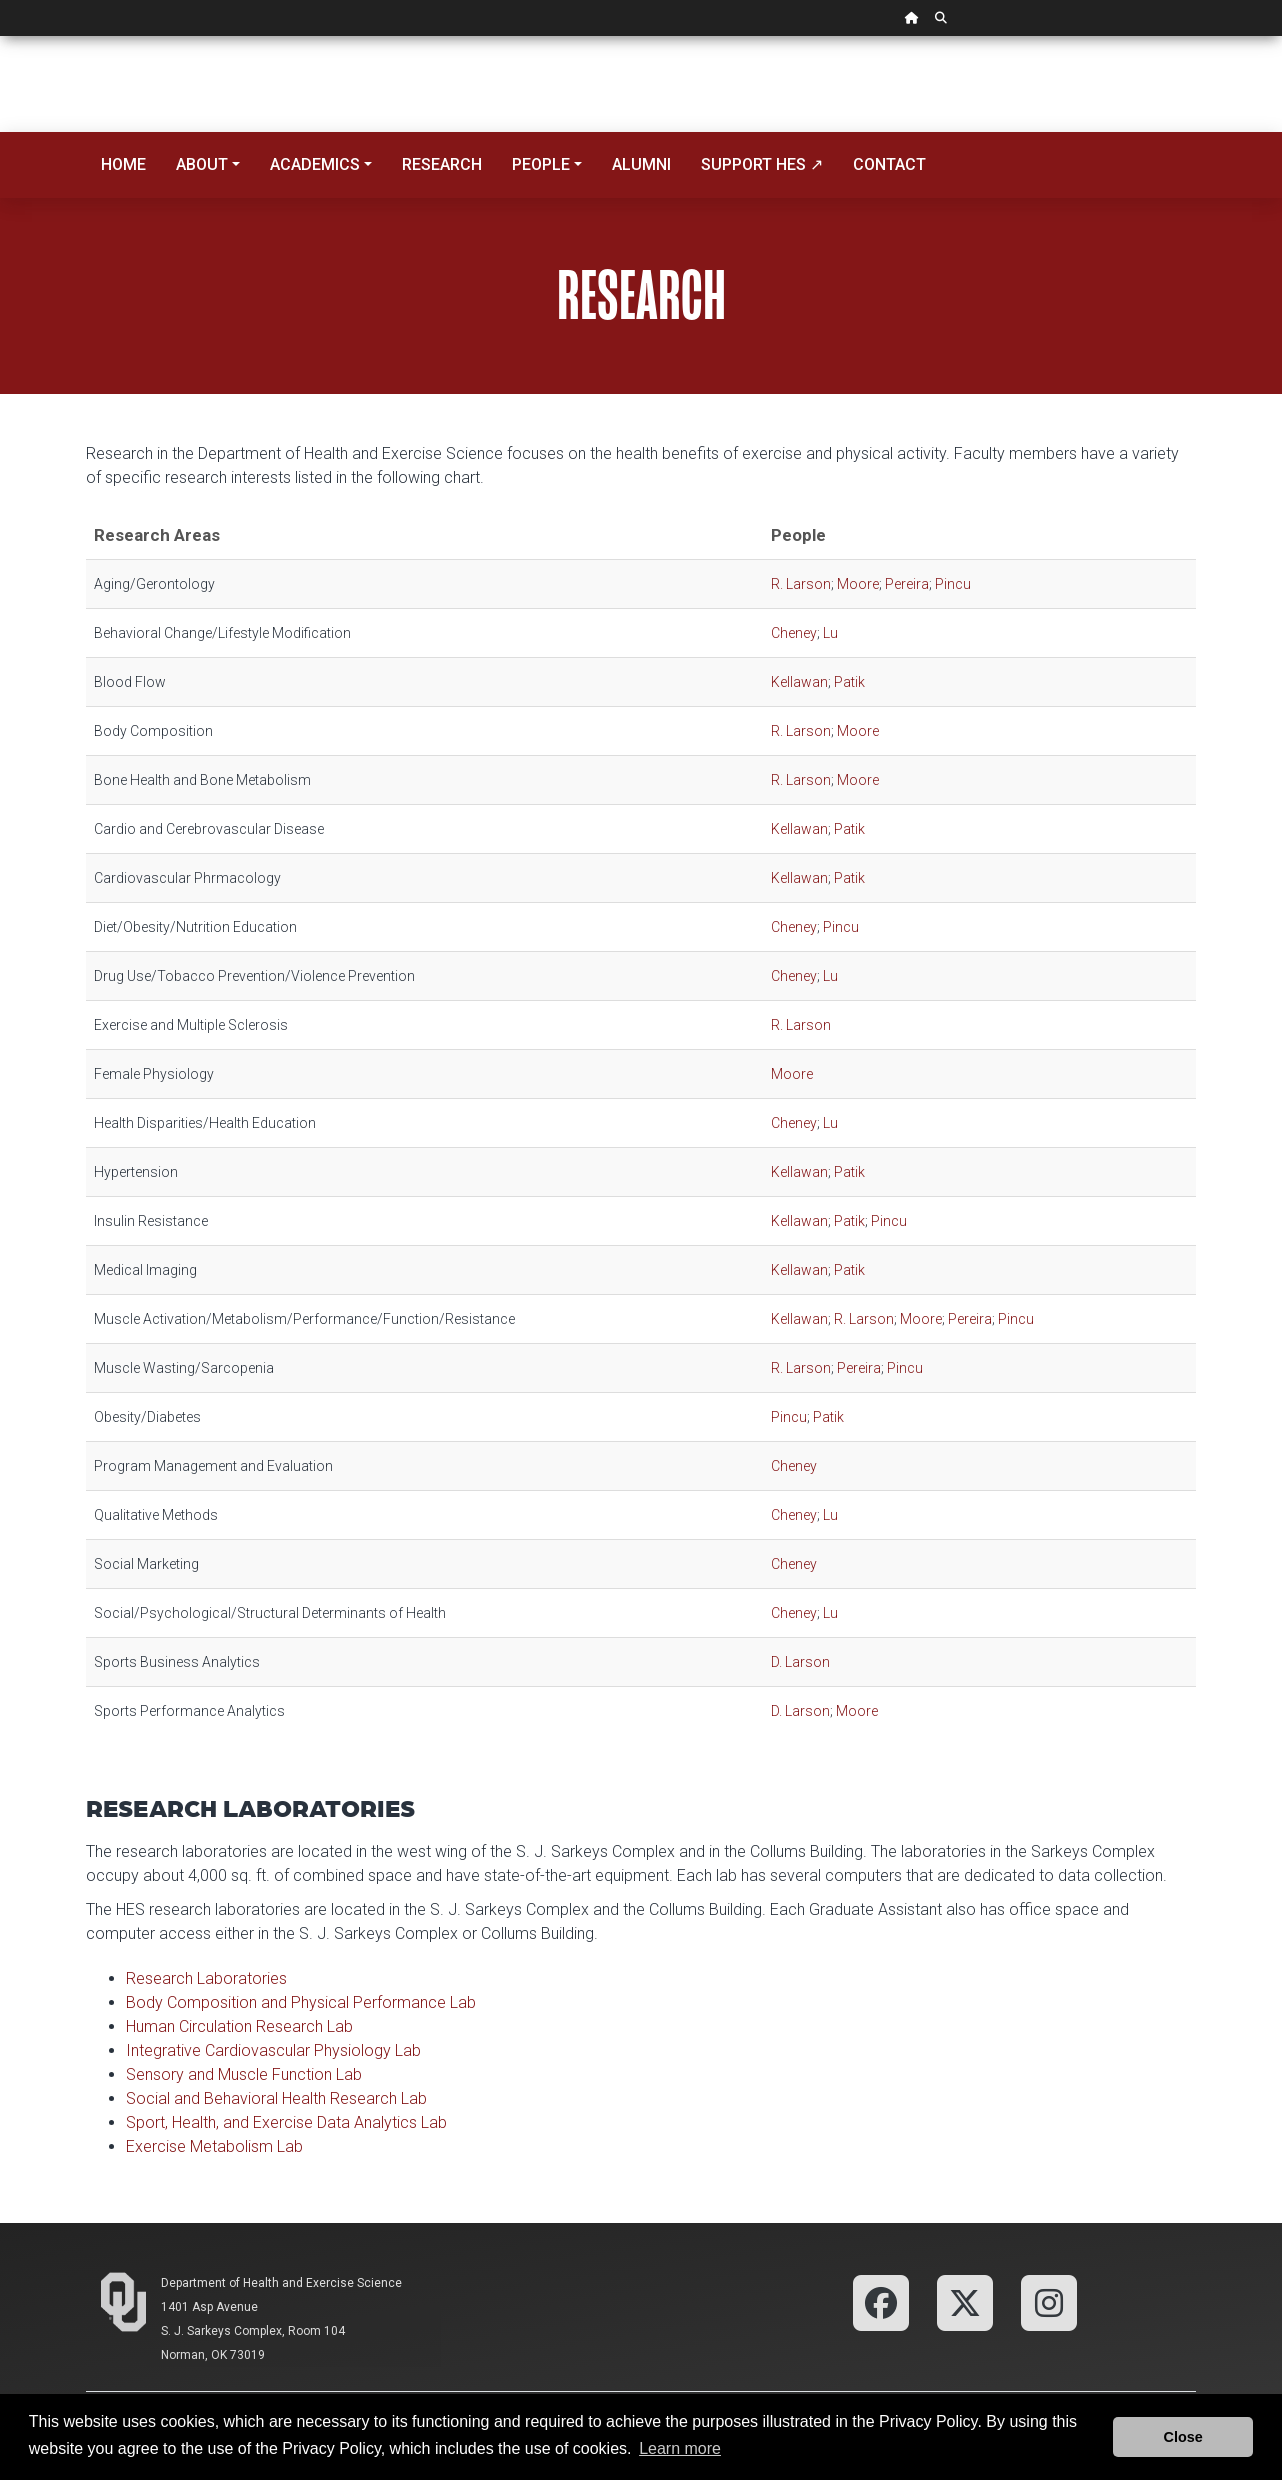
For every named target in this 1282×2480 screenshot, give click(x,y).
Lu (830, 633)
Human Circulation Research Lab (239, 2026)
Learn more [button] (680, 2448)
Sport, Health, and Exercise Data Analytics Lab (286, 2122)
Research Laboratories (206, 1978)
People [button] (541, 164)
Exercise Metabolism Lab (214, 2146)
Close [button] (1183, 2437)
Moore (858, 584)
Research (442, 164)
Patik (849, 682)
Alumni (641, 164)
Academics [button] (315, 164)
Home (123, 164)
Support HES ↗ (762, 164)
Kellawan (799, 682)
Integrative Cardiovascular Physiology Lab (273, 2050)
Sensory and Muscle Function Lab (244, 2074)
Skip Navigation (0, 36)
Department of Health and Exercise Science (281, 2283)
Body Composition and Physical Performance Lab (301, 2002)
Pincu (953, 584)
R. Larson (801, 584)
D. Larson (800, 1662)
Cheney (794, 633)
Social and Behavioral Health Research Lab (276, 2098)
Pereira (907, 584)
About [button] (202, 164)
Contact (889, 164)
